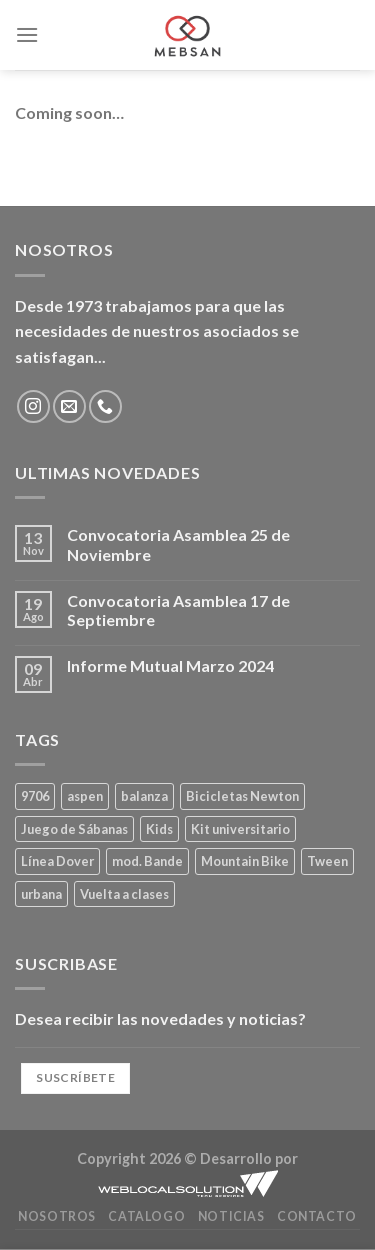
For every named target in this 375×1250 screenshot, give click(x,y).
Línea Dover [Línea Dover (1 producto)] (57, 861)
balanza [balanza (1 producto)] (144, 796)
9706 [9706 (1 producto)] (35, 796)
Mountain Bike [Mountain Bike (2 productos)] (245, 861)
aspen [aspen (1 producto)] (85, 796)
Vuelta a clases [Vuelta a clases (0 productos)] (124, 894)
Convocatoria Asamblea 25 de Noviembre (178, 544)
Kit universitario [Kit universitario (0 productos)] (240, 829)
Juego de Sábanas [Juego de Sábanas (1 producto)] (74, 829)
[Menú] (27, 34)
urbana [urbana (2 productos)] (41, 894)
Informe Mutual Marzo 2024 (170, 665)
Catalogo (146, 1216)
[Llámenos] (105, 406)
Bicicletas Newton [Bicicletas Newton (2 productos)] (242, 796)
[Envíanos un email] (69, 406)
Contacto (317, 1216)
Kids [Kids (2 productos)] (159, 829)
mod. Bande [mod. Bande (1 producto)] (147, 861)
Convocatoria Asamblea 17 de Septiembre (178, 610)
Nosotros (57, 1216)
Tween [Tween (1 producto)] (327, 861)
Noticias (231, 1216)
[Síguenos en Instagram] (33, 406)
